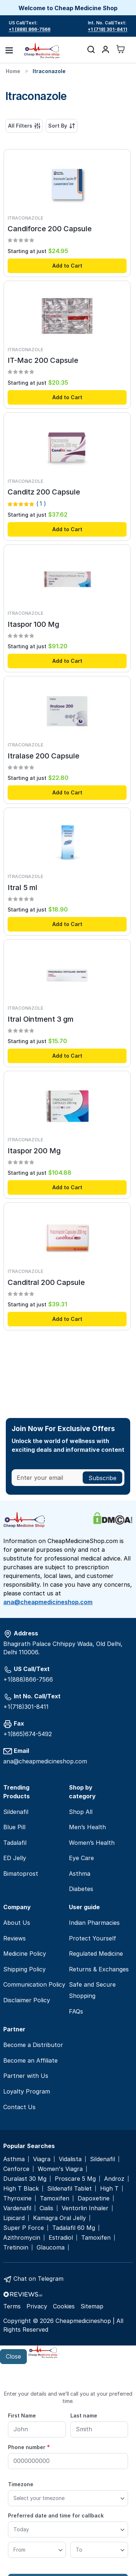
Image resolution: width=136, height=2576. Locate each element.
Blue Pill (14, 1827)
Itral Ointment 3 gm (41, 1019)
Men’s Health (87, 1827)
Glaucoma (51, 2247)
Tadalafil (14, 1842)
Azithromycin (21, 2238)
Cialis (46, 2208)
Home (13, 71)
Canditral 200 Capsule (46, 1282)
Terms (12, 2306)
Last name (83, 2415)
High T (109, 2189)
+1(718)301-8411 (26, 1706)
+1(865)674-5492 (27, 1734)
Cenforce (16, 2169)
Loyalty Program (26, 2091)
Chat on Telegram (38, 2278)
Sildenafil (15, 1811)
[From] (37, 2550)
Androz (114, 2179)
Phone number (29, 2447)
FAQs (76, 2011)
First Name (22, 2415)
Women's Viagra (60, 2169)
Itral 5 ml (22, 887)
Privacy (36, 2306)
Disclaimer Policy (26, 2000)
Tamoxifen (54, 2198)
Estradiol (61, 2238)
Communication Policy (34, 1984)
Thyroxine (17, 2198)
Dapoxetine (94, 2198)
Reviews (14, 1938)
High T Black (21, 2189)
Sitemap (92, 2306)
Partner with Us (25, 2075)
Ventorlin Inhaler (85, 2208)
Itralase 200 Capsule (43, 756)
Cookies (64, 2306)
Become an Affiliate (30, 2060)
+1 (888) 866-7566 (29, 29)
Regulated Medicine (96, 1953)
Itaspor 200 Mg (34, 1150)
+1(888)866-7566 (28, 1679)
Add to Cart (67, 266)
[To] (99, 2550)
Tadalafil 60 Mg (73, 2228)
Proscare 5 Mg (75, 2179)
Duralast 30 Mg (24, 2179)
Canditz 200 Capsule (44, 492)
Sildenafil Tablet (69, 2189)
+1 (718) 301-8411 (107, 29)
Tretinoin (15, 2247)
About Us (16, 1922)
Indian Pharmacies (94, 1922)
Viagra (41, 2159)
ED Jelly (14, 1858)
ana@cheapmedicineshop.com (47, 1602)
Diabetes (81, 1888)
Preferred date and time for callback (56, 2515)
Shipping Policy (24, 1969)
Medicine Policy (24, 1953)
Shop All (80, 1811)
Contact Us (19, 2107)
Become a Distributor (33, 2044)
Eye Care (81, 1858)
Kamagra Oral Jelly (59, 2218)
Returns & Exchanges (99, 1969)
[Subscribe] (102, 1477)
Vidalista (70, 2159)
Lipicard (14, 2218)
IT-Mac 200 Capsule (43, 360)
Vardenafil (17, 2208)
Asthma (79, 1873)
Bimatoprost (20, 1873)
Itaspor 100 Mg (33, 624)
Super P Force (23, 2228)
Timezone (20, 2484)
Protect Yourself (92, 1938)
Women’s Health (92, 1842)
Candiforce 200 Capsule (50, 228)
